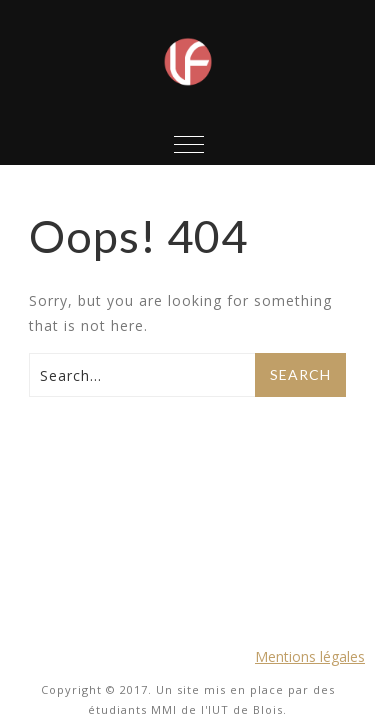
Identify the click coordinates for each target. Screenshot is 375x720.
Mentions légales (310, 654)
